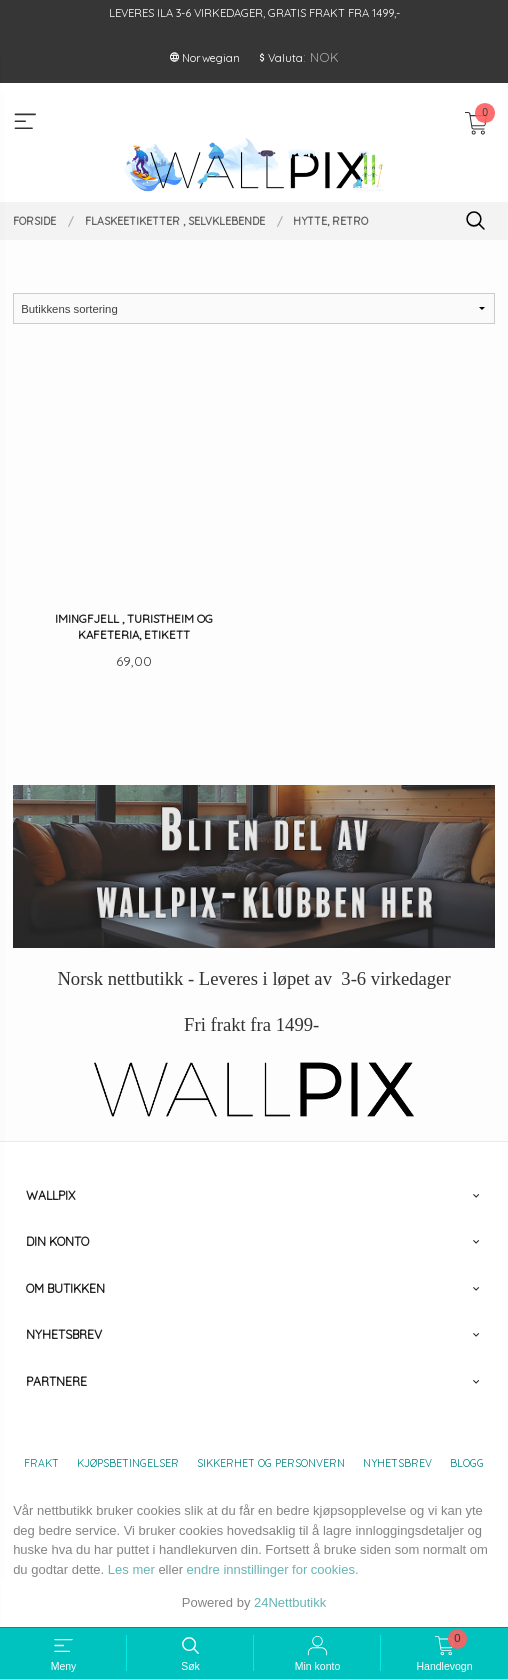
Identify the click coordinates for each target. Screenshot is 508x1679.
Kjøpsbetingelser (128, 1463)
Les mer (131, 1569)
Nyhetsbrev (397, 1463)
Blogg (467, 1463)
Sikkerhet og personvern (271, 1463)
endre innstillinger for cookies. (273, 1569)
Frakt (41, 1463)
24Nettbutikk (290, 1602)
